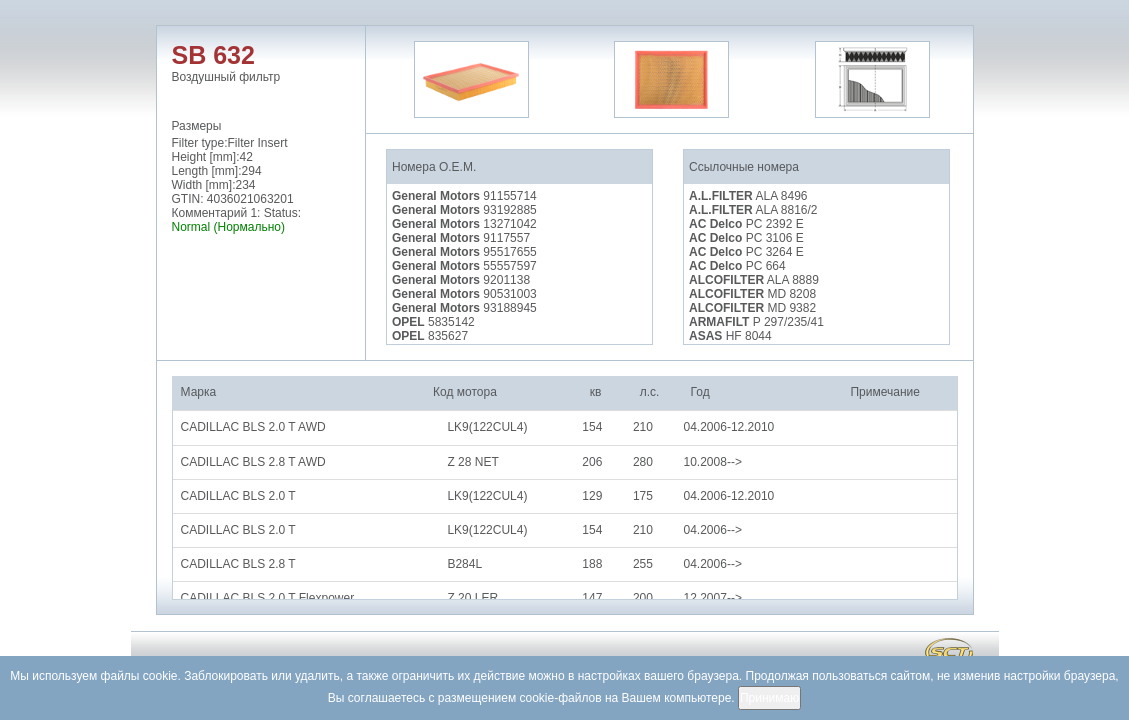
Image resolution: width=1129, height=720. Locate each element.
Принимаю (769, 698)
